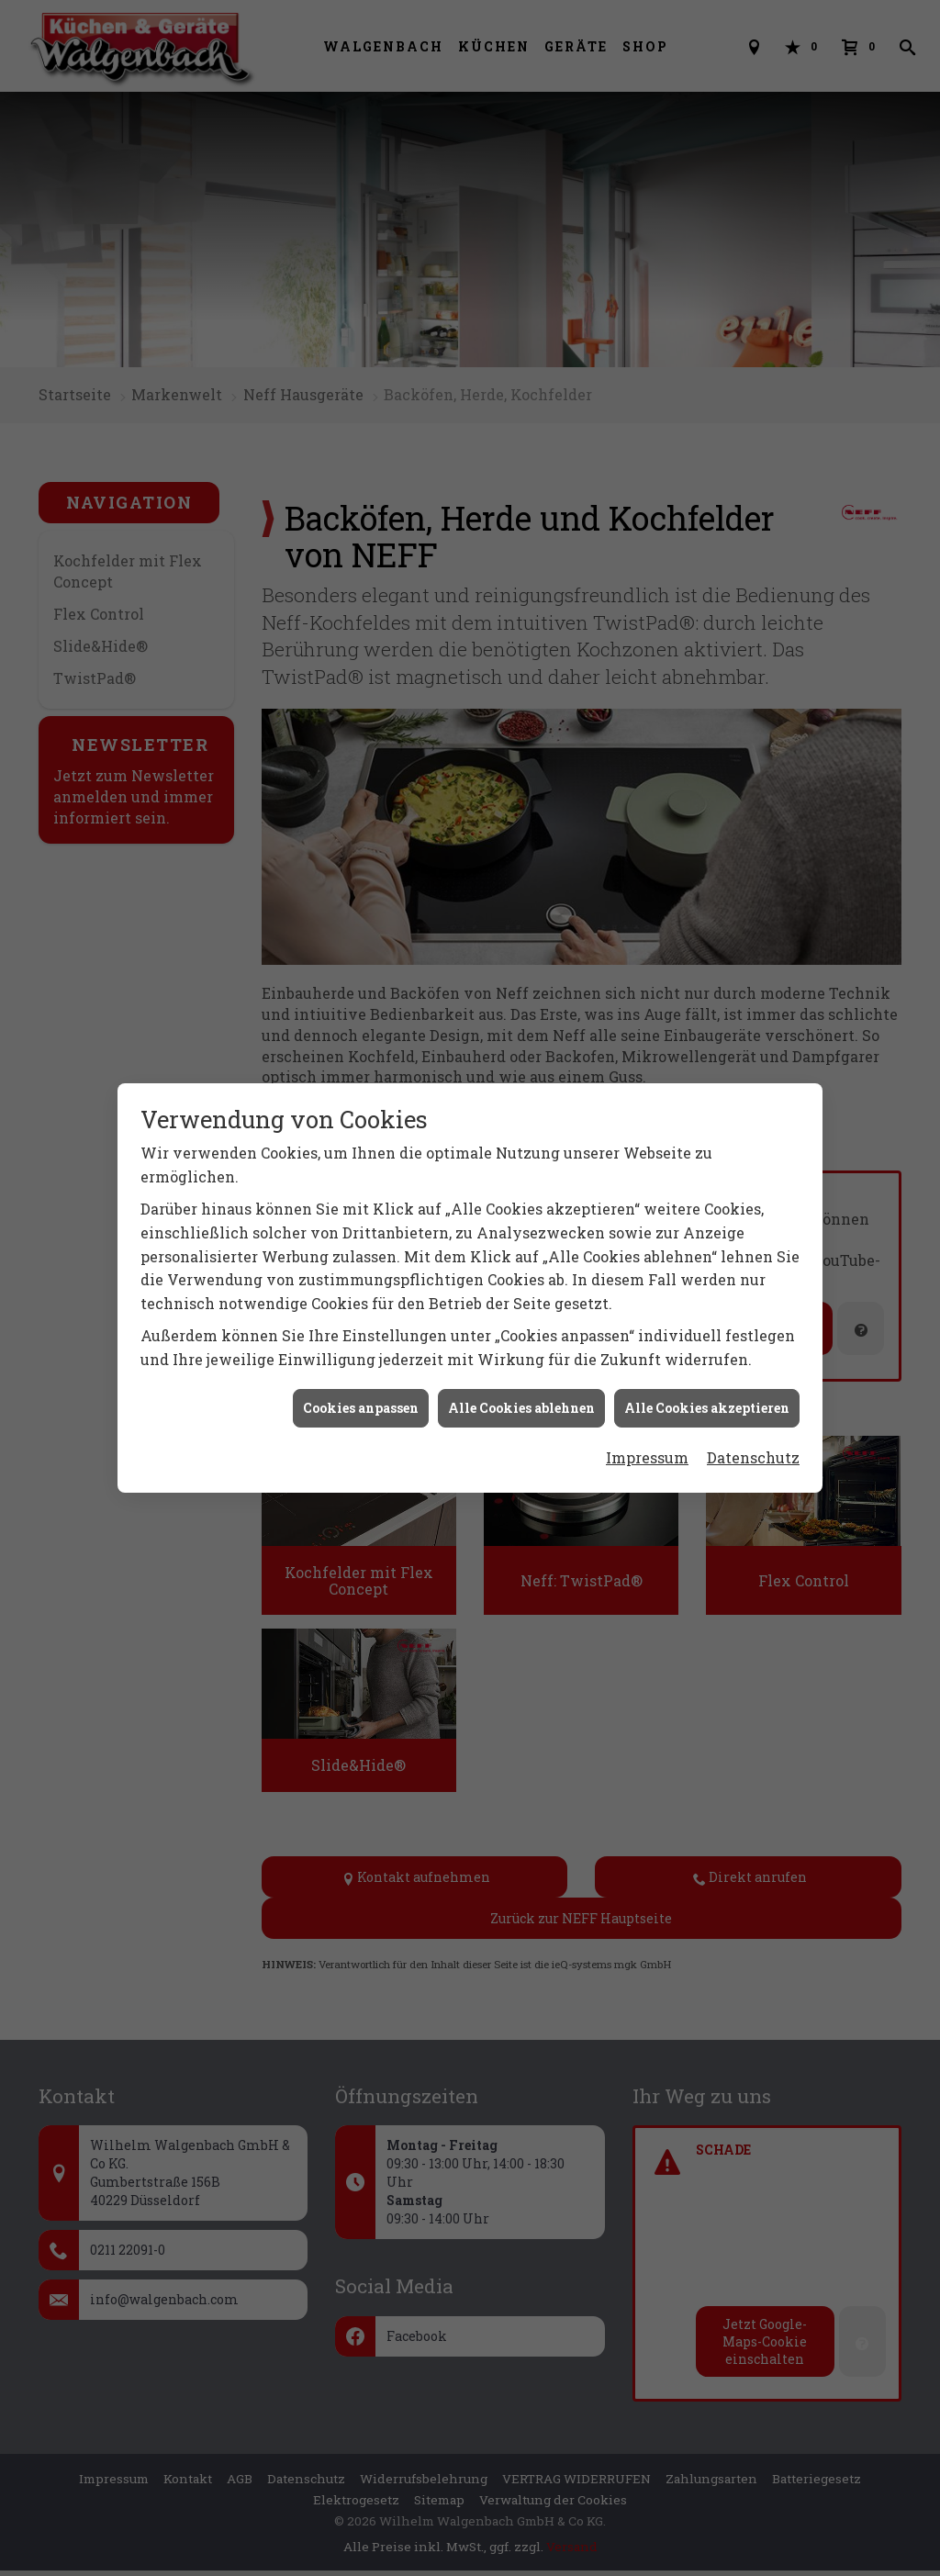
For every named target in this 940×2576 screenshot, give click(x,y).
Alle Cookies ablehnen (521, 1408)
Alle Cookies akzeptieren (706, 1408)
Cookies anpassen (361, 1408)
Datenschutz (753, 1456)
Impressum (647, 1456)
